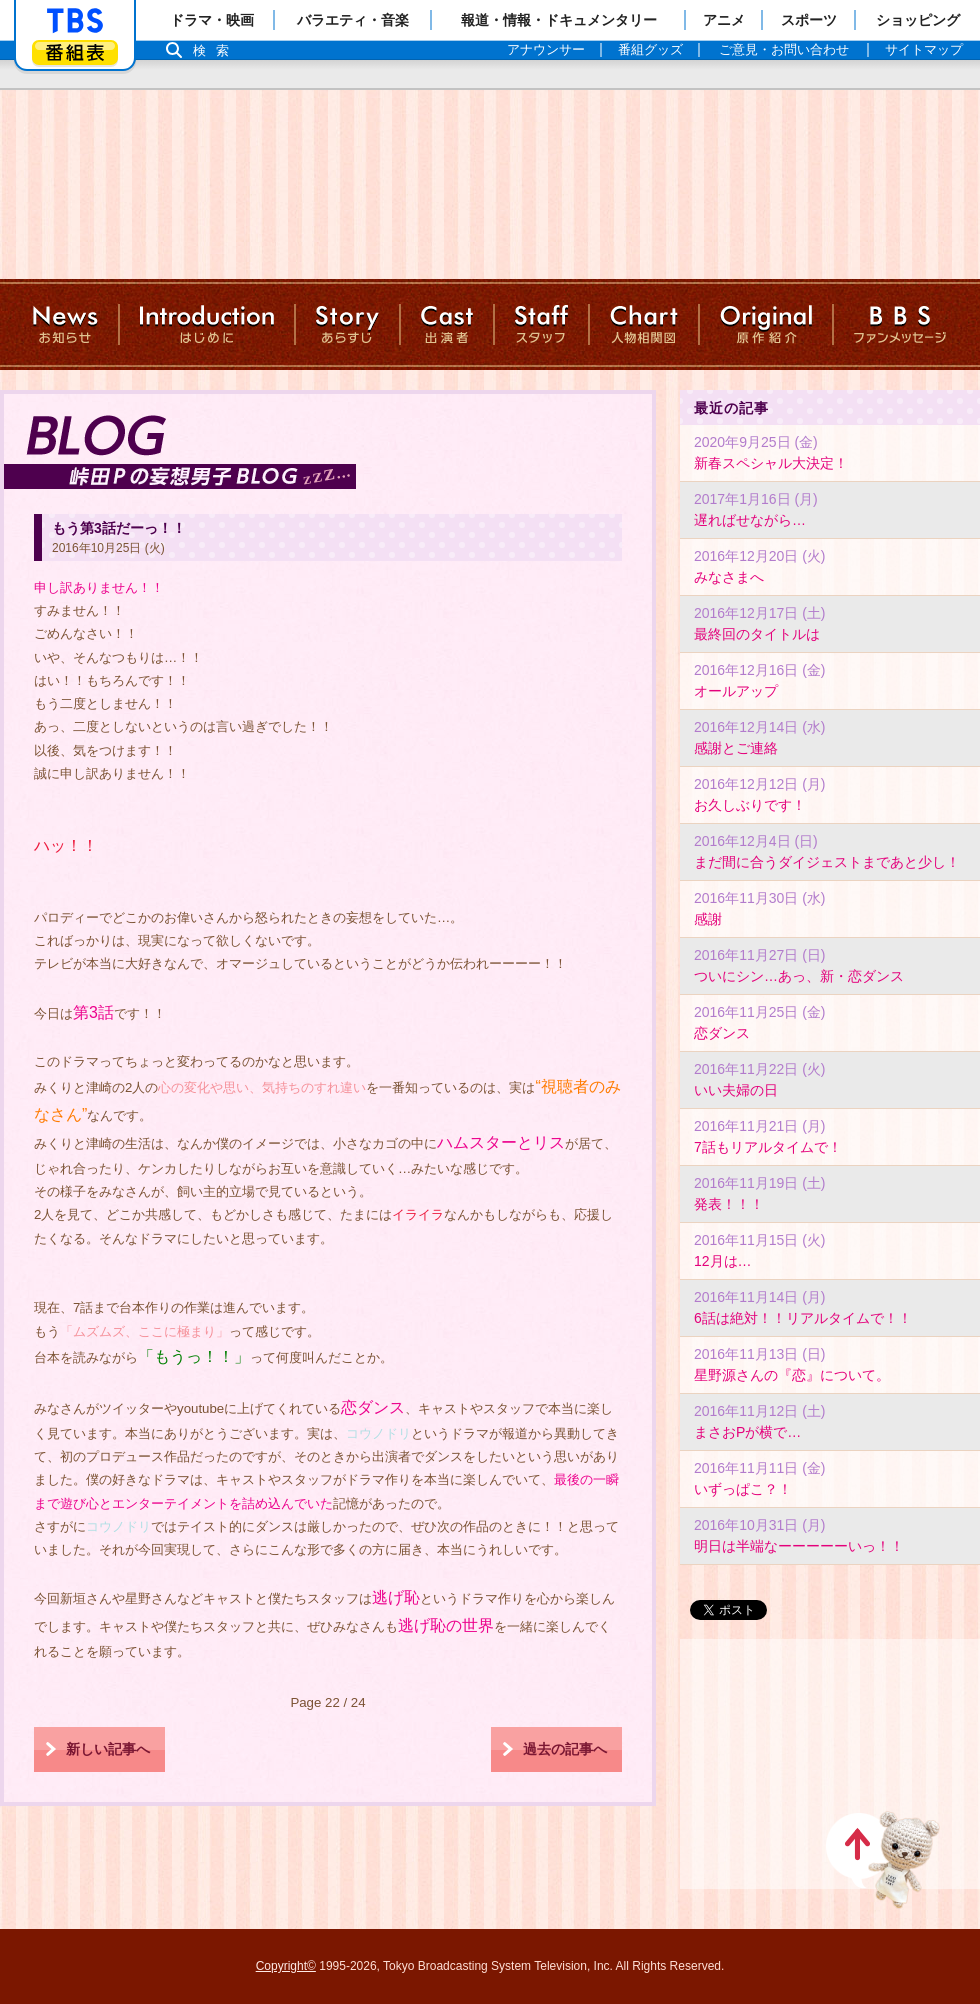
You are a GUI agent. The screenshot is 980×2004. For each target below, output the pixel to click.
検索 (216, 50)
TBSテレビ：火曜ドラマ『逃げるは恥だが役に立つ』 (490, 180)
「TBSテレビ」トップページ (75, 21)
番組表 (75, 52)
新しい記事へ (108, 1749)
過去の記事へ (565, 1749)
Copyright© (286, 1966)
